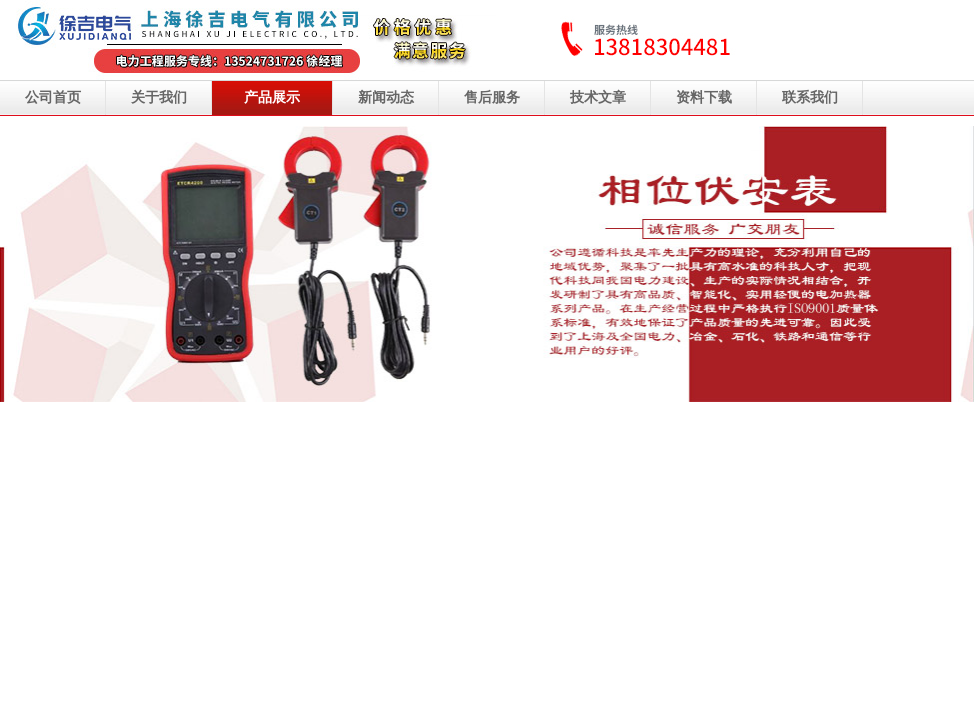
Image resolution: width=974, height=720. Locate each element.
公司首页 (53, 97)
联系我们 (810, 97)
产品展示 (272, 97)
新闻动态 (386, 97)
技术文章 (598, 97)
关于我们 (159, 97)
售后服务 (492, 97)
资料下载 (704, 97)
